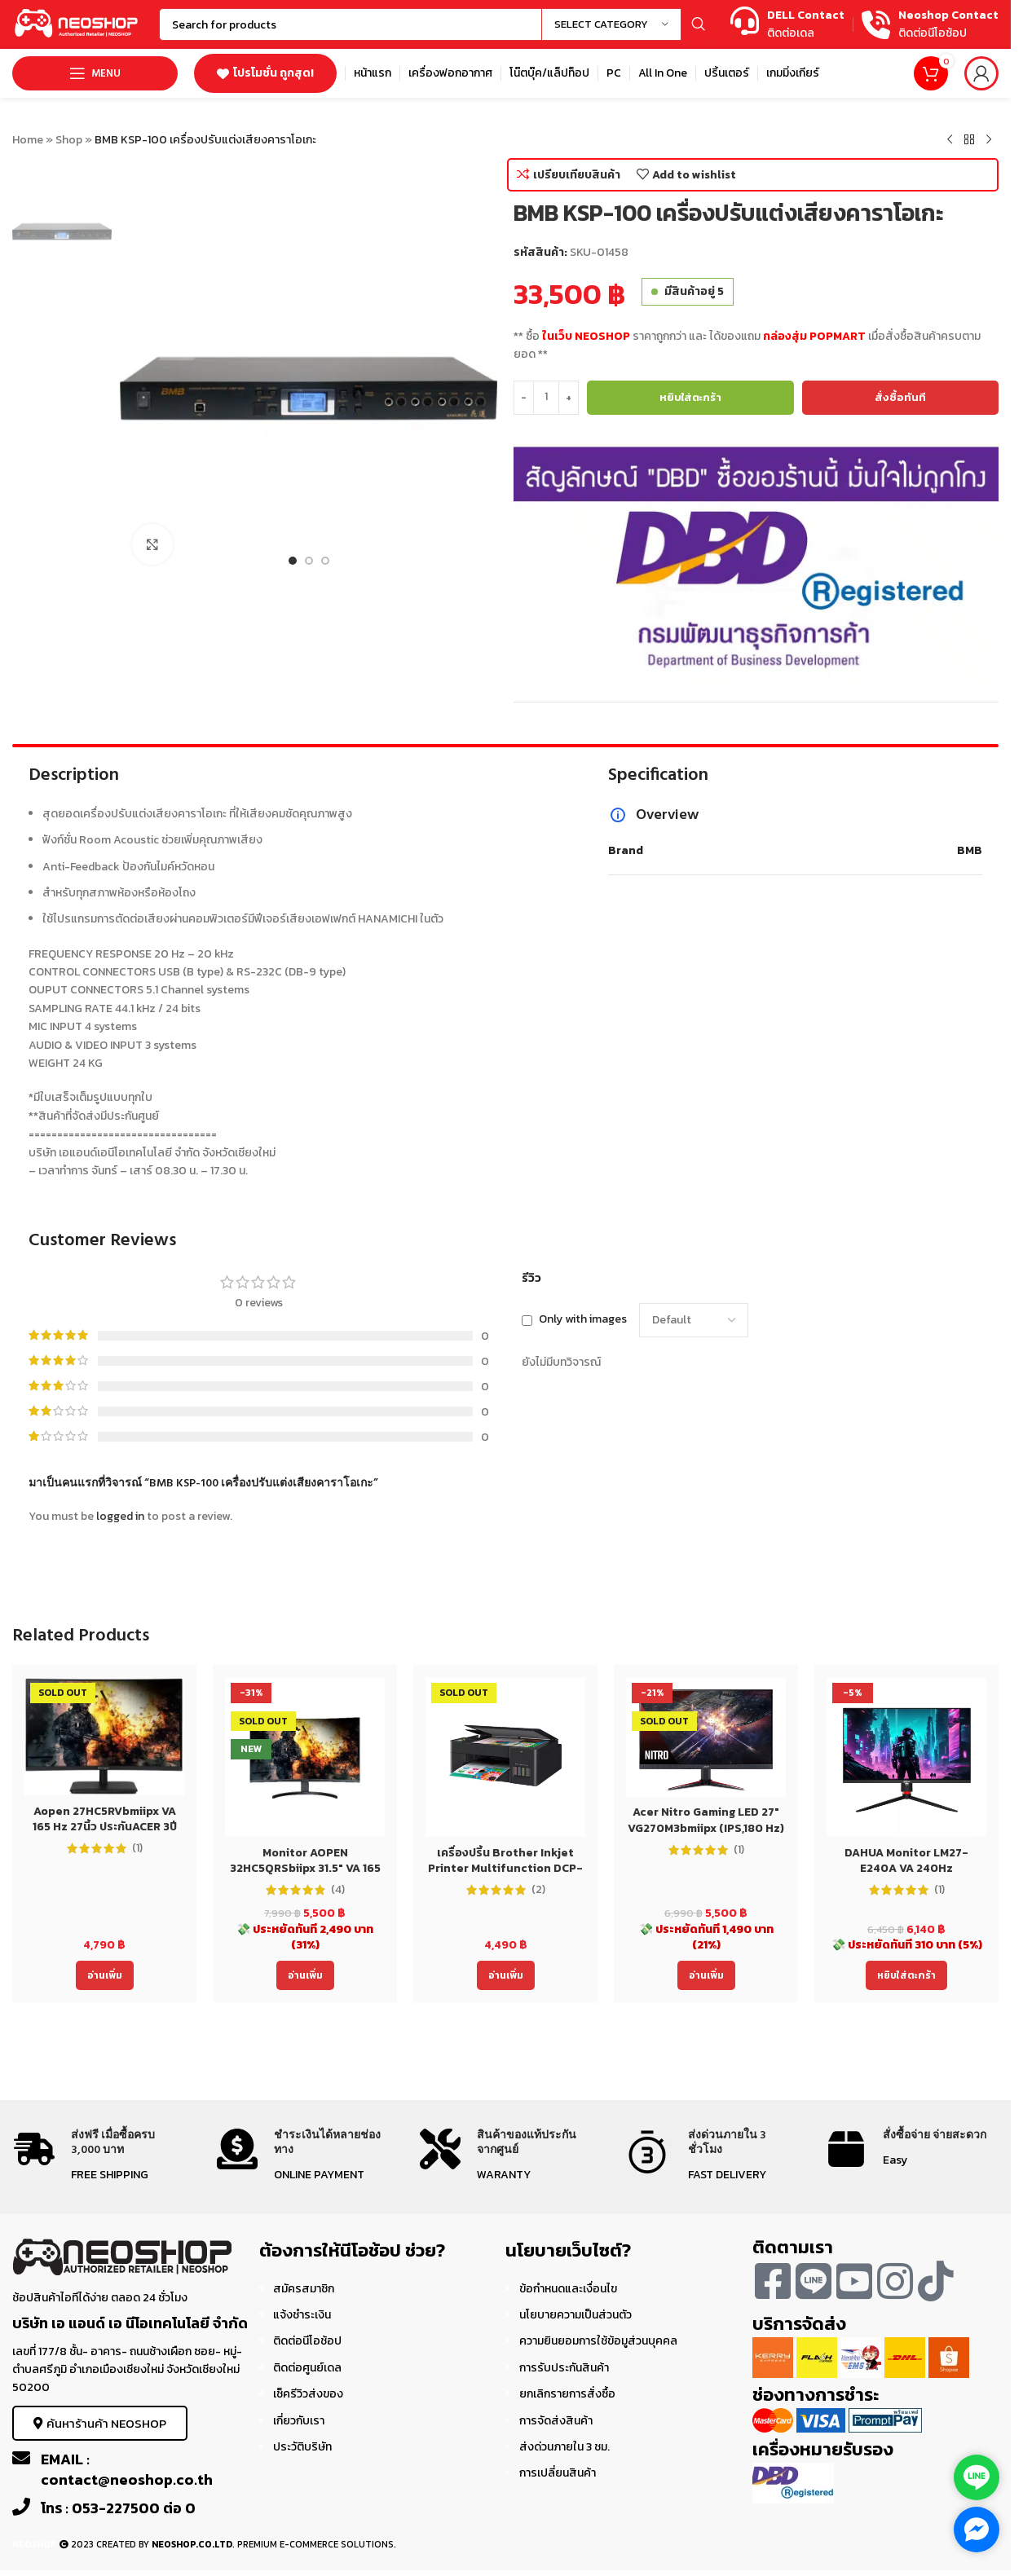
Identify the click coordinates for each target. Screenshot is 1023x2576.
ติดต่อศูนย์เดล (307, 2367)
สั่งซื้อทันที (900, 397)
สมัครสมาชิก (303, 2288)
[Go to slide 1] (293, 561)
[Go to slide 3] (325, 561)
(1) (137, 1848)
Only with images (583, 1319)
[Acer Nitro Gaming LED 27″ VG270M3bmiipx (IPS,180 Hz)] (706, 1737)
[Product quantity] (546, 398)
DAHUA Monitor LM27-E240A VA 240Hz (906, 1861)
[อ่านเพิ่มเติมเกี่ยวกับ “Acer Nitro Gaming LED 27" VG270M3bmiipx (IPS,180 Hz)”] (706, 1975)
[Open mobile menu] (95, 73)
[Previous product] (949, 140)
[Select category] (611, 24)
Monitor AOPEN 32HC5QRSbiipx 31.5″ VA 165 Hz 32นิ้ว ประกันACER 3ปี (305, 1868)
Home (27, 139)
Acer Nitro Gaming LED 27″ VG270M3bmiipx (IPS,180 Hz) (706, 1820)
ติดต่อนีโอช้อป (307, 2340)
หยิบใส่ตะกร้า (690, 397)
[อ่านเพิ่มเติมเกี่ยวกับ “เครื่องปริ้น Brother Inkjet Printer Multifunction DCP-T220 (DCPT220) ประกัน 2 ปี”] (506, 1975)
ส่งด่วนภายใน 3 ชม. (564, 2446)
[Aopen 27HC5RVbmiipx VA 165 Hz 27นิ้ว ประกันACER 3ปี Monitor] (104, 1736)
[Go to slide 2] (309, 561)
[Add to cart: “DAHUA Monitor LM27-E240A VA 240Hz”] (906, 1975)
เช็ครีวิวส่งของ (308, 2393)
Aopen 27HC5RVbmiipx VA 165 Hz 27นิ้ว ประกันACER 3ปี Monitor (105, 1827)
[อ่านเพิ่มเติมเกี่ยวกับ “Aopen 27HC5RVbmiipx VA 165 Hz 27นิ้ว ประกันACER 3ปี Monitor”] (105, 1975)
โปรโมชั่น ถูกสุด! (265, 72)
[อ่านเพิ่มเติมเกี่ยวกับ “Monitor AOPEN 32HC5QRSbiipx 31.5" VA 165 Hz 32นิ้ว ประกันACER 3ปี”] (305, 1975)
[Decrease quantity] (524, 398)
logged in (120, 1516)
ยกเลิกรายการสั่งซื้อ (567, 2393)
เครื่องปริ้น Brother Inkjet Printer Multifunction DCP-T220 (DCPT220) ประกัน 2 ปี (505, 1868)
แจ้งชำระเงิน (302, 2314)
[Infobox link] (787, 25)
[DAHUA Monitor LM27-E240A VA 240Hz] (906, 1757)
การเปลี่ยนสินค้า (557, 2472)
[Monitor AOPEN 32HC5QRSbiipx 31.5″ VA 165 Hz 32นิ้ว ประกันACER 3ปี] (305, 1757)
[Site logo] (77, 23)
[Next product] (989, 140)
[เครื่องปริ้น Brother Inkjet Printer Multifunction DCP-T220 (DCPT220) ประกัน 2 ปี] (505, 1757)
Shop (68, 139)
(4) (338, 1890)
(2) (538, 1890)
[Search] (436, 24)
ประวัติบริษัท (302, 2446)
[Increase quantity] (568, 398)
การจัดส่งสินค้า (556, 2420)
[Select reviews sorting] (693, 1320)
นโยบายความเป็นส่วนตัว (575, 2314)
